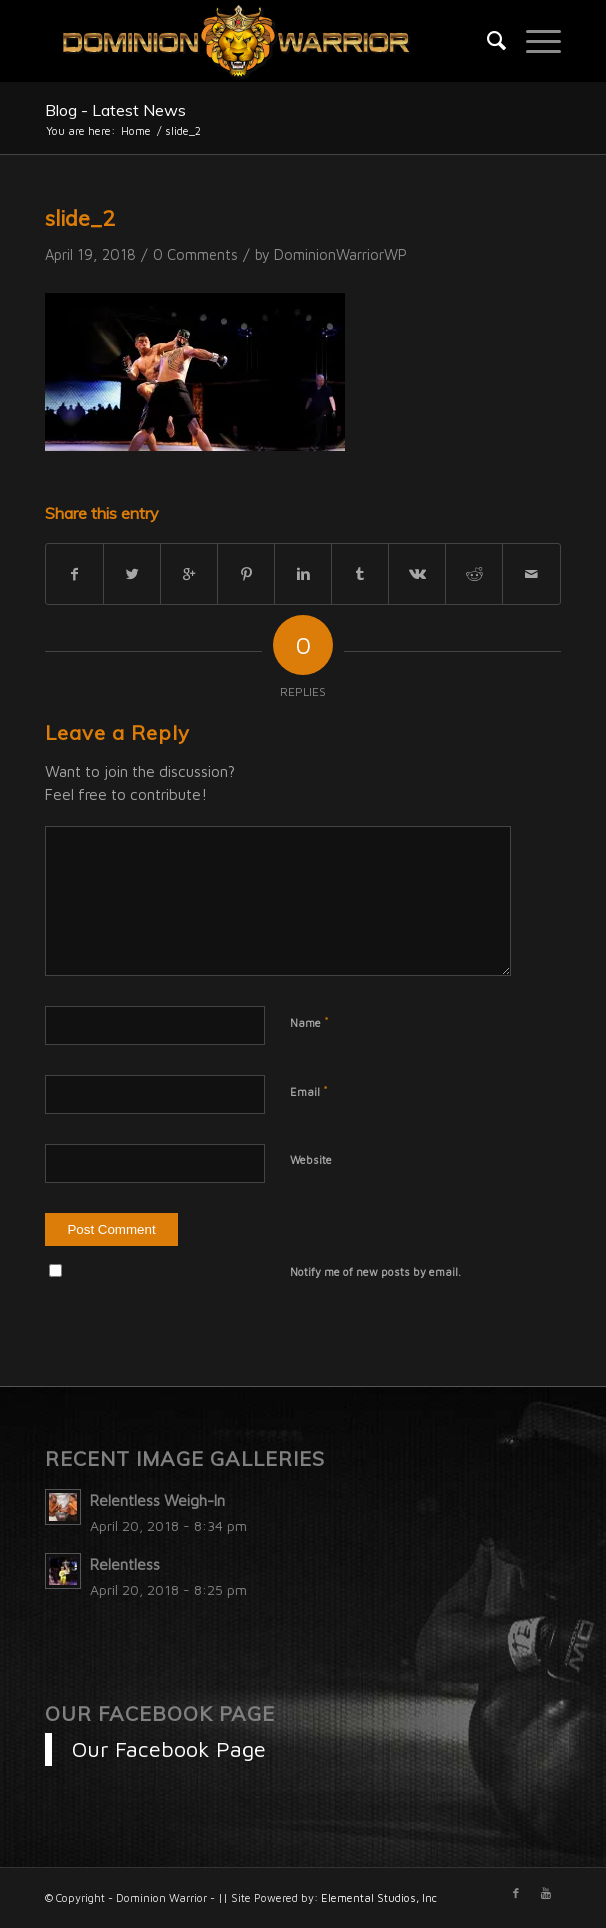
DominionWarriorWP (340, 254)
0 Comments (195, 254)
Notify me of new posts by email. (375, 1271)
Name (309, 1022)
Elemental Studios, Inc (379, 1897)
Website (311, 1159)
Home (136, 130)
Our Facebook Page (160, 1713)
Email (309, 1091)
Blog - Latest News (115, 110)
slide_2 (80, 218)
